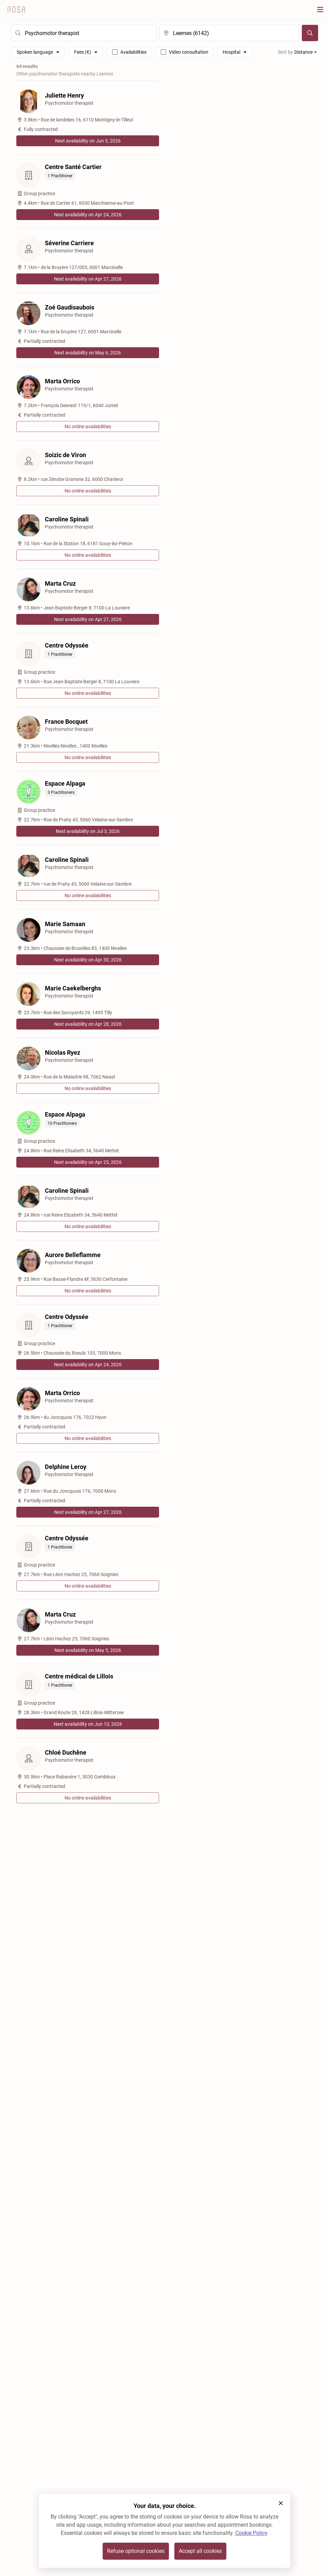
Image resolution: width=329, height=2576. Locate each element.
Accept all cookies (200, 2551)
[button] (281, 2503)
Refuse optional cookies (135, 2551)
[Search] (310, 33)
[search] (83, 33)
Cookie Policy (251, 2533)
